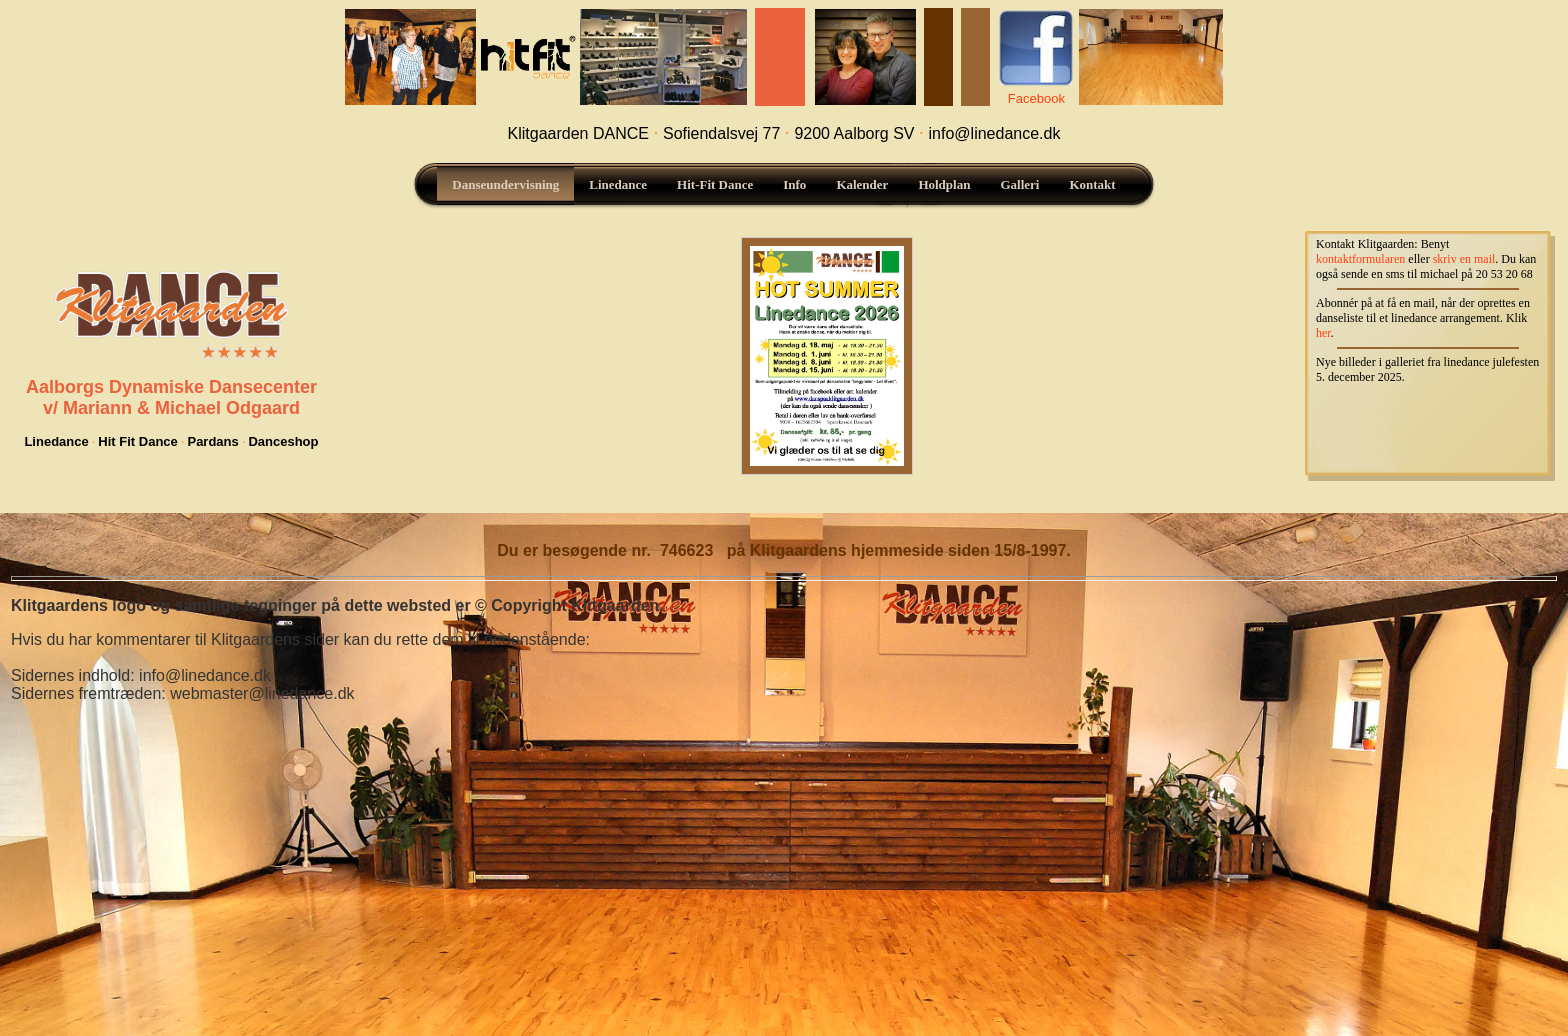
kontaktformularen (1360, 259)
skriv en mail (1464, 259)
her (1323, 333)
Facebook (1036, 98)
